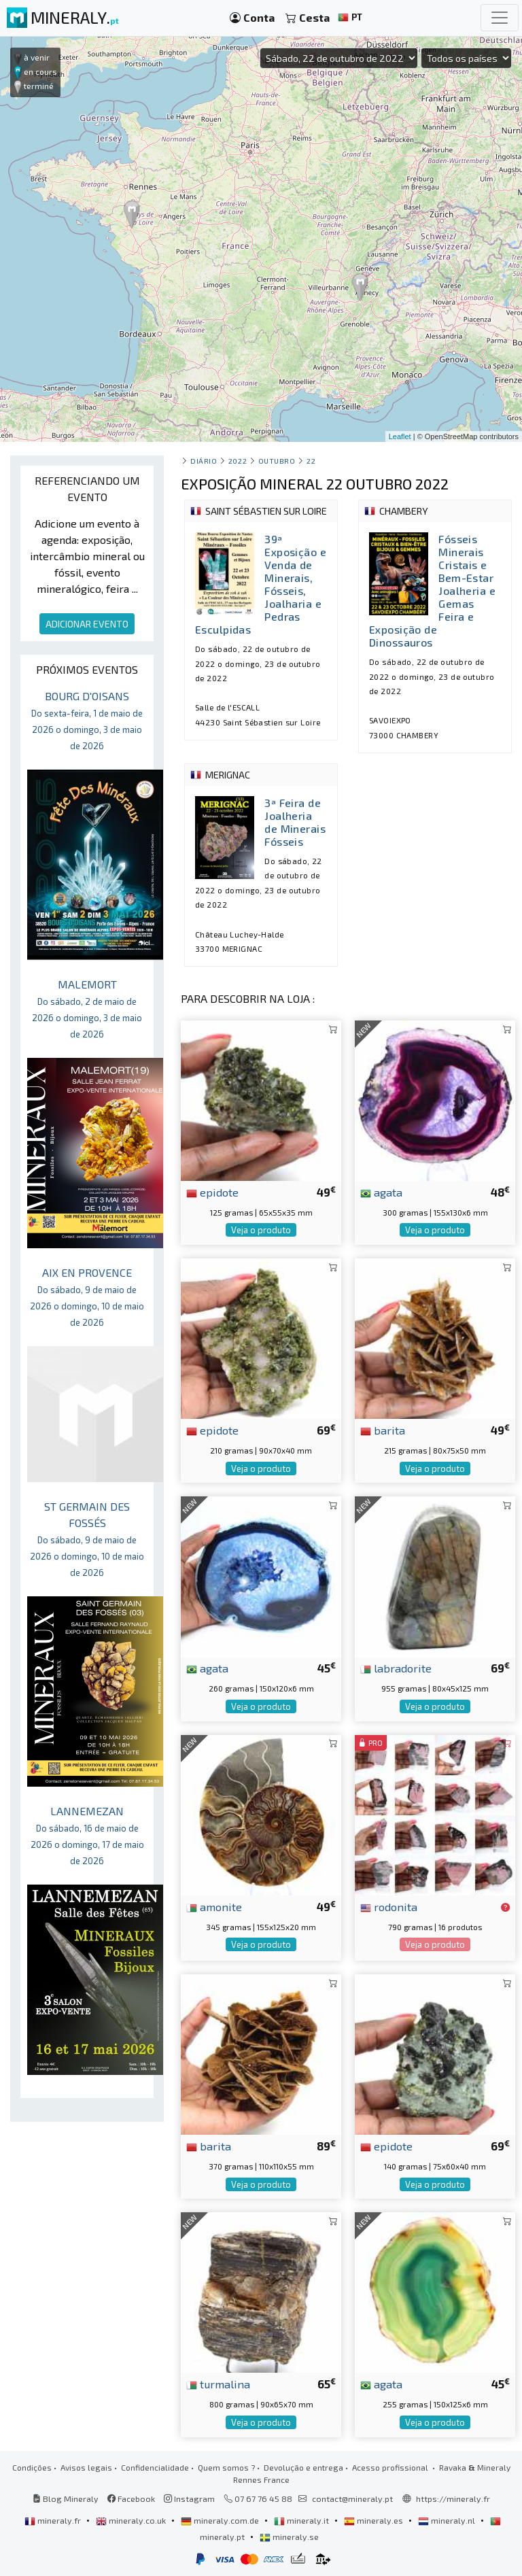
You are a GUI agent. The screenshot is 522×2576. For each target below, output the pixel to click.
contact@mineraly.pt (352, 2498)
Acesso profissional (391, 2467)
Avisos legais (86, 2467)
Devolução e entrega (303, 2467)
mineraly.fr (53, 2520)
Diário (203, 460)
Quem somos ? (226, 2467)
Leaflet (400, 436)
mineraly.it (302, 2520)
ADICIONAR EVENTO (87, 624)
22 (311, 460)
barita (382, 1430)
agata (381, 1192)
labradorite (396, 1668)
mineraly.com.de (221, 2520)
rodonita (388, 1906)
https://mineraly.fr (453, 2498)
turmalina (218, 2383)
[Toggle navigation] (500, 17)
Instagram (189, 2498)
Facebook (131, 2498)
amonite (214, 1906)
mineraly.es (374, 2520)
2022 (237, 460)
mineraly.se (289, 2536)
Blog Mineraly (66, 2498)
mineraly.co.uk (132, 2520)
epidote (212, 1192)
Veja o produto (261, 1229)
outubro (277, 460)
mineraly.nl (447, 2520)
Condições (32, 2467)
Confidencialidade (155, 2467)
